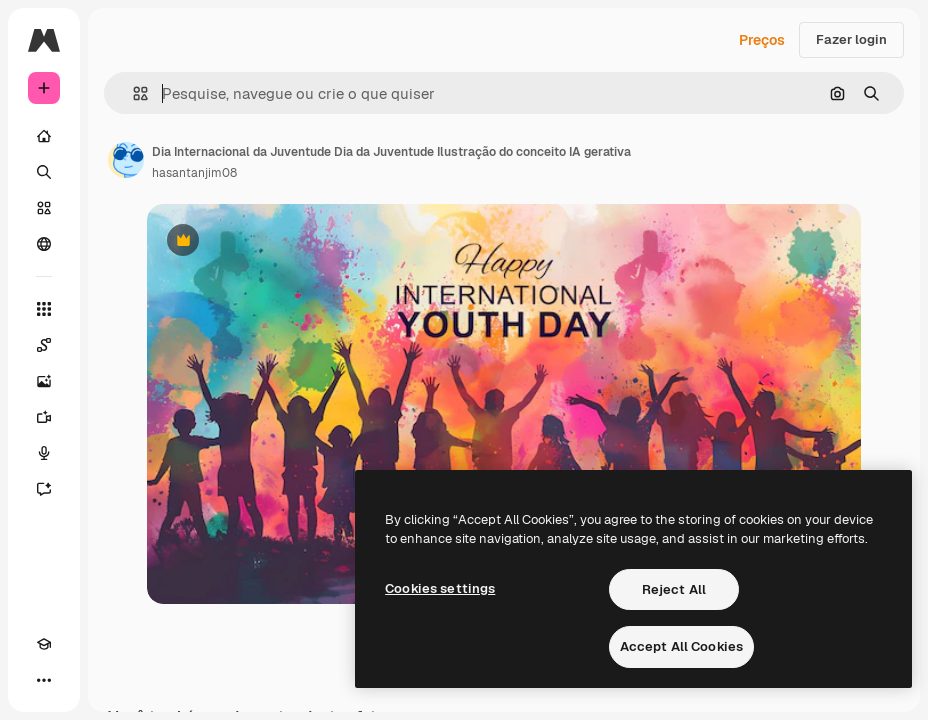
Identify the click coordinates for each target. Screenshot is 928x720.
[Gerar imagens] (44, 381)
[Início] (44, 136)
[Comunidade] (44, 244)
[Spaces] (44, 345)
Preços (762, 40)
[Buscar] (44, 172)
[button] (132, 93)
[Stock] (44, 208)
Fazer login (851, 39)
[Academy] (44, 644)
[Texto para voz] (44, 453)
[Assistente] (44, 489)
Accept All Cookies (681, 646)
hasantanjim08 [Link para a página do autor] (194, 173)
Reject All (674, 589)
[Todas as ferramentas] (44, 309)
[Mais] (44, 680)
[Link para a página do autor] (126, 160)
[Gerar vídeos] (44, 417)
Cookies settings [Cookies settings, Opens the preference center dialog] (440, 588)
